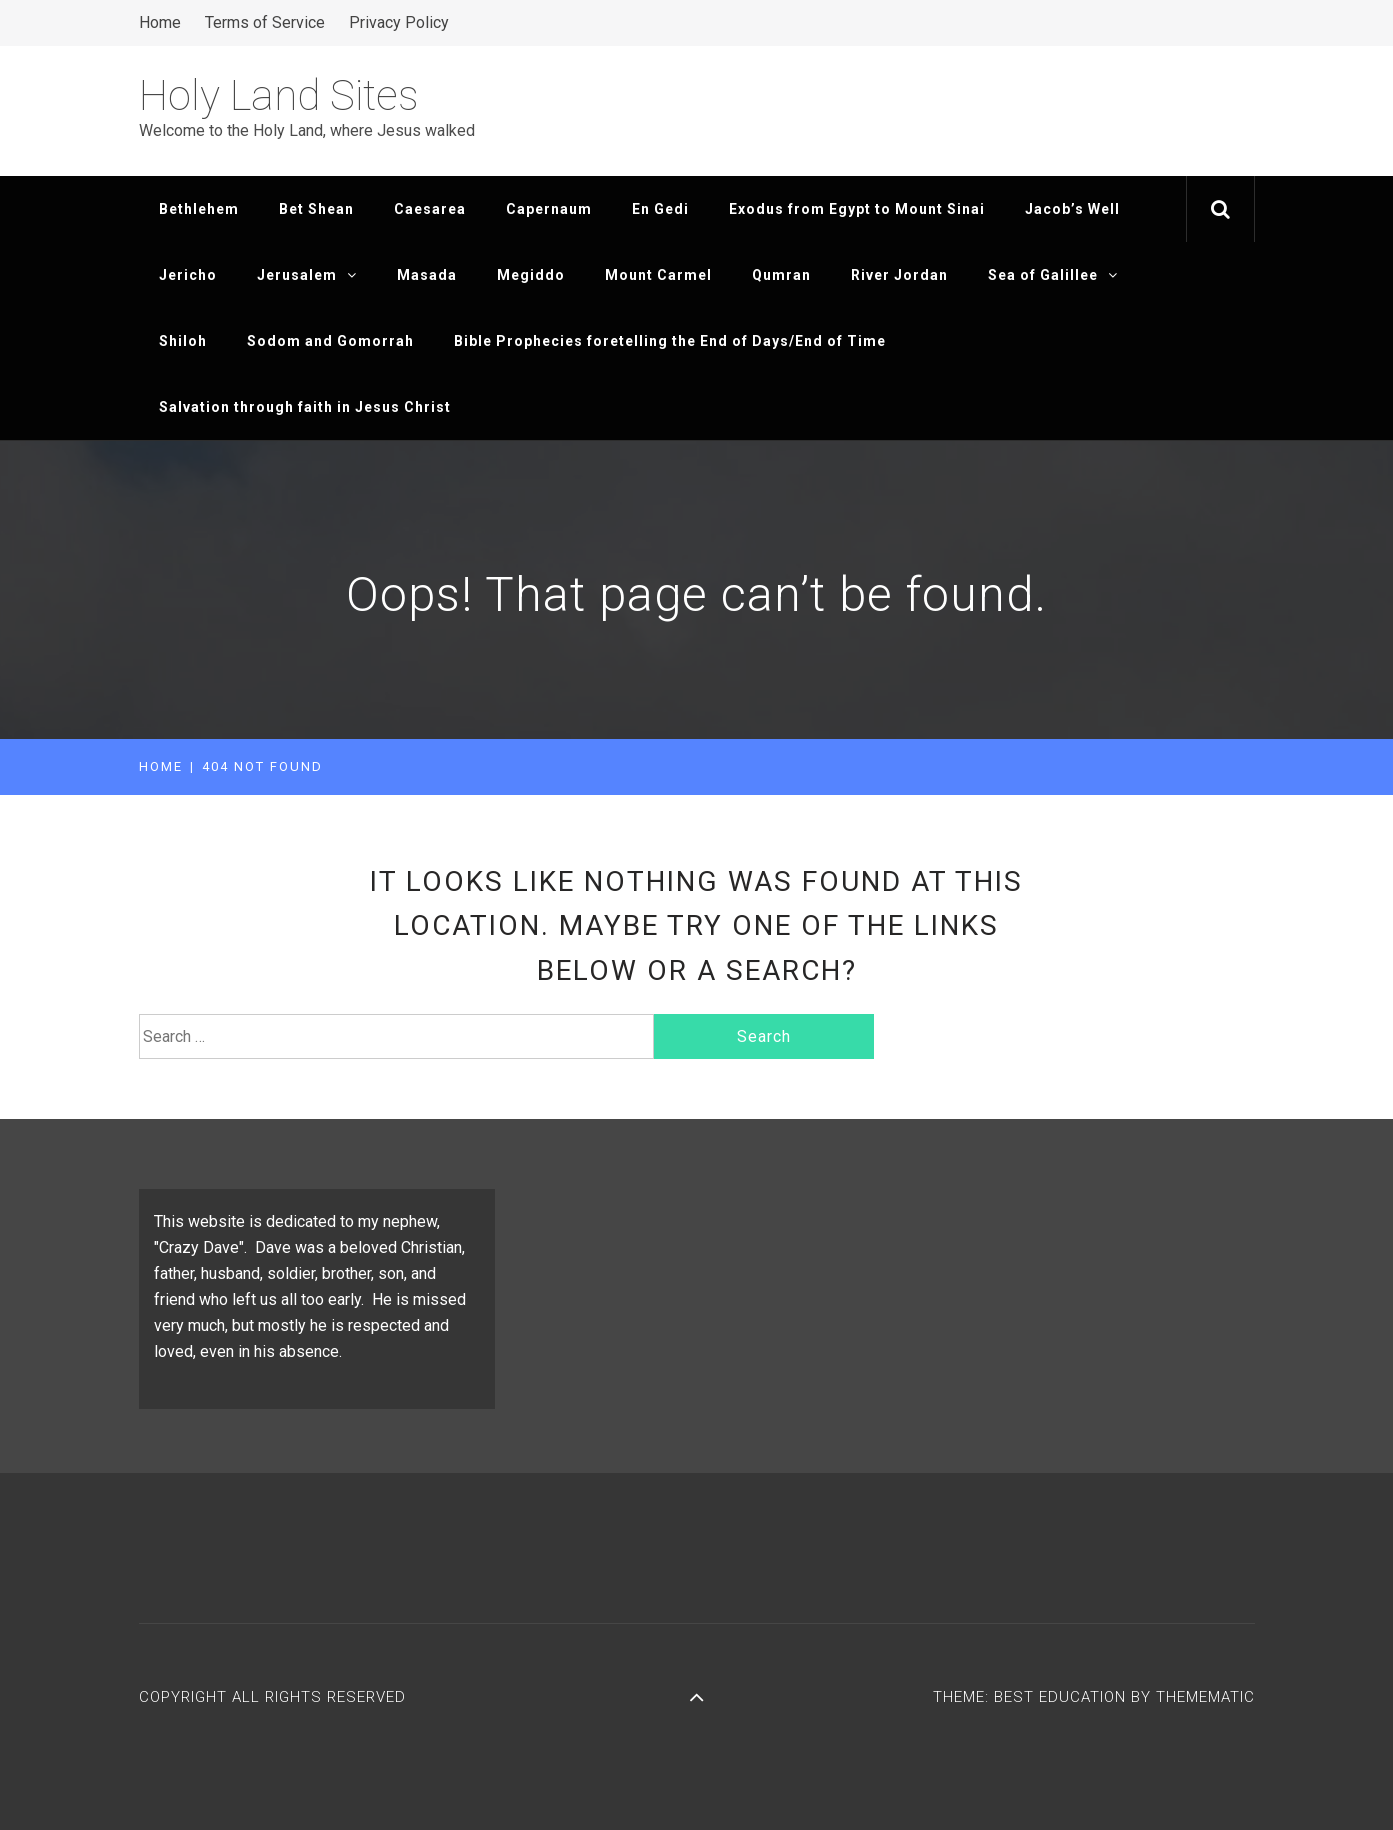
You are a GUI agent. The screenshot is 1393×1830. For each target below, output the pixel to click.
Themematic (1205, 1697)
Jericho (188, 275)
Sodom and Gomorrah (330, 341)
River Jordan (899, 275)
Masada (427, 275)
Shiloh (183, 341)
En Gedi (660, 209)
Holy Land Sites (279, 95)
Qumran (781, 275)
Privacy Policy (399, 22)
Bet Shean (316, 209)
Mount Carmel (658, 275)
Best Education (1062, 1697)
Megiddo (531, 275)
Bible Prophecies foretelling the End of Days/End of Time (670, 341)
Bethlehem (199, 209)
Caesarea (430, 209)
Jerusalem (307, 275)
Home (160, 22)
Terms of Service (265, 22)
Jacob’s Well (1072, 209)
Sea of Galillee (1053, 275)
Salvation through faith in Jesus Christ (305, 407)
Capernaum (549, 209)
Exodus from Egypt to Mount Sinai (857, 209)
